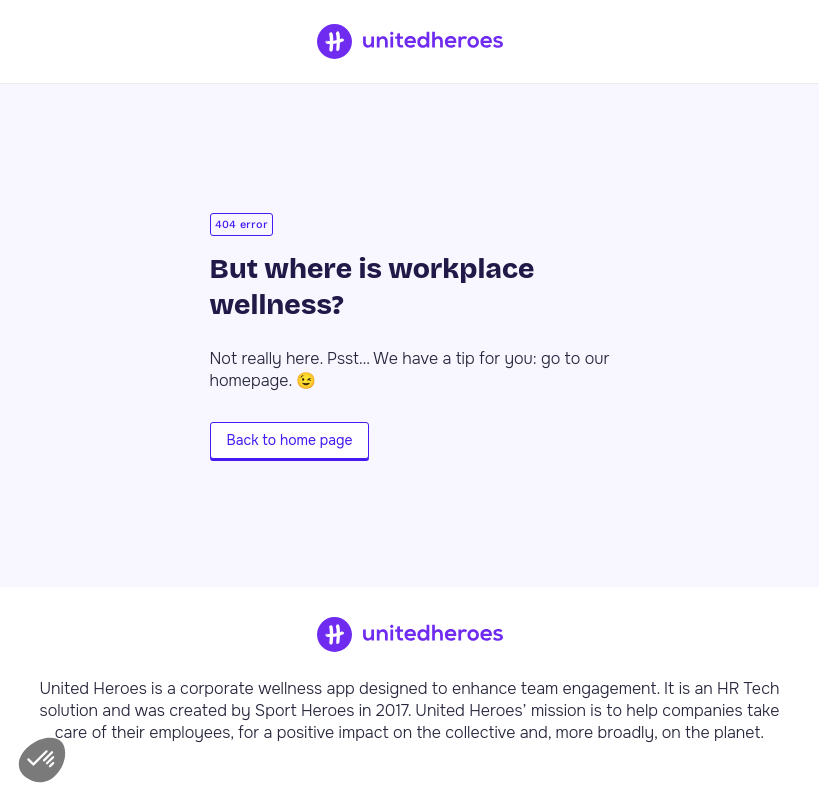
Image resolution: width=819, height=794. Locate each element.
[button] (42, 760)
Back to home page (290, 440)
